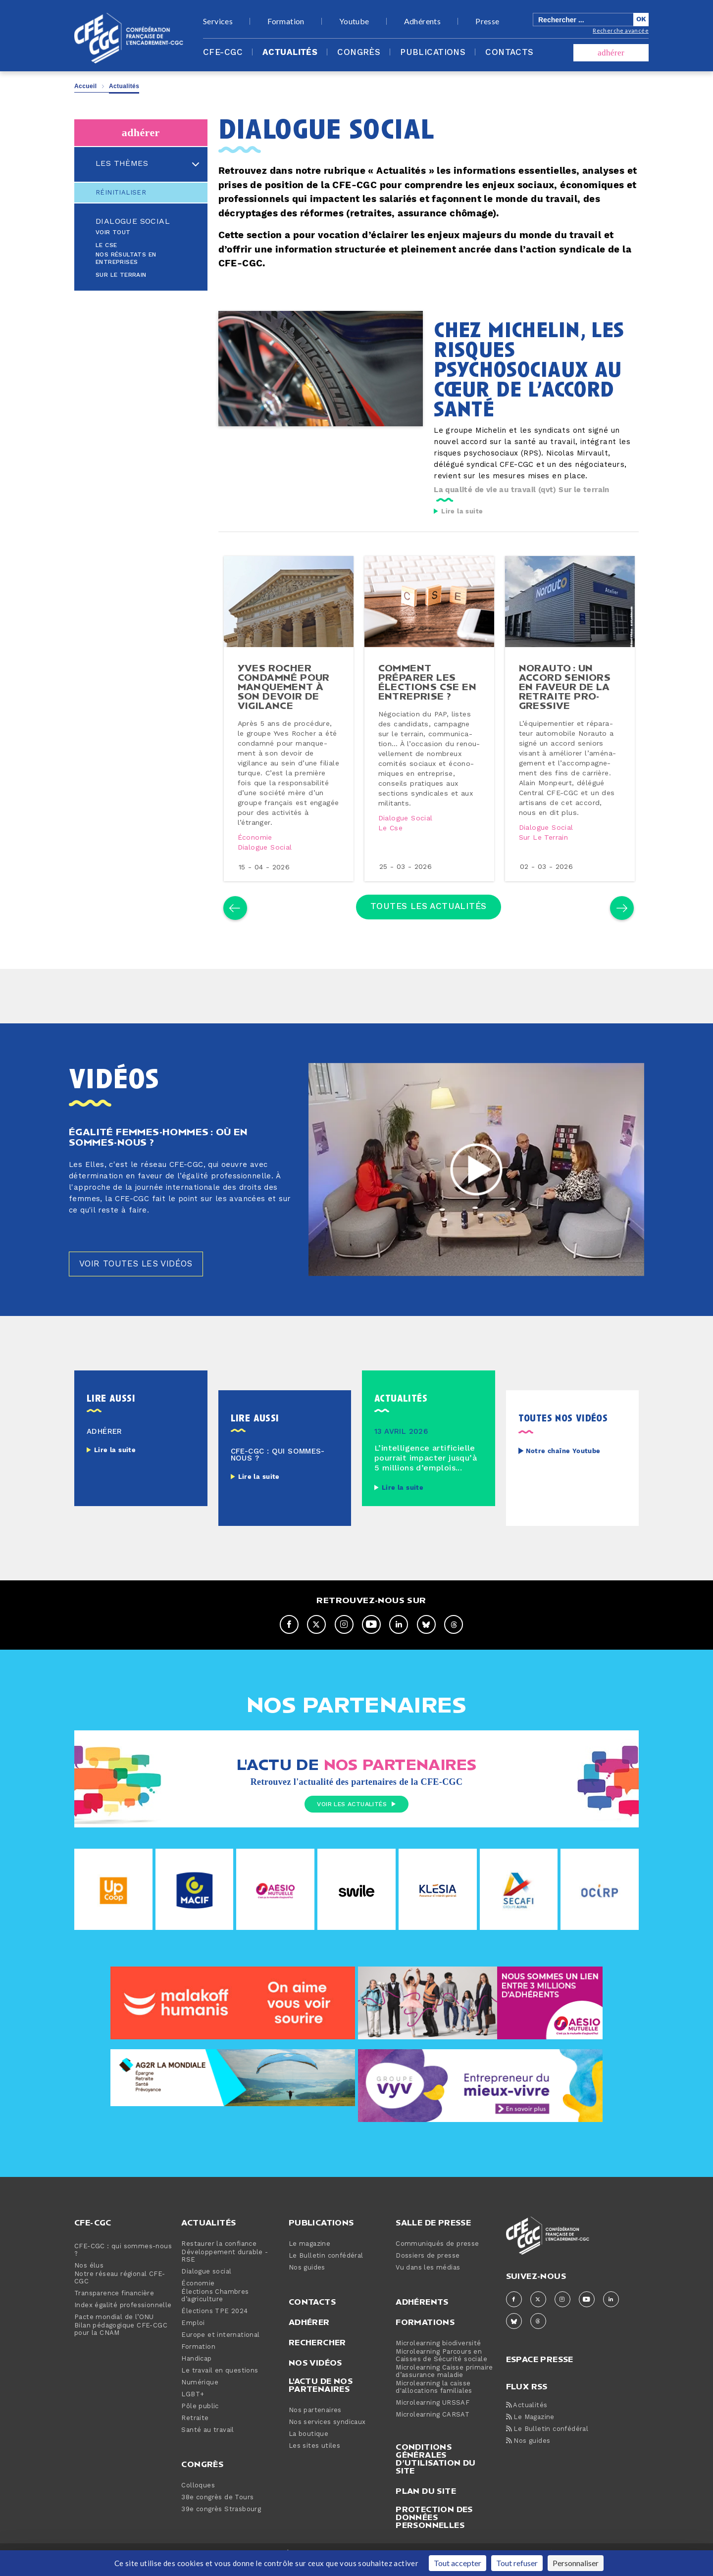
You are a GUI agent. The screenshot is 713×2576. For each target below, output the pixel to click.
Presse (487, 21)
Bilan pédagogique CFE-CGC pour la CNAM (120, 2342)
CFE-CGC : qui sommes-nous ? (123, 2263)
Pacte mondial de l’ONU (114, 2330)
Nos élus (88, 2278)
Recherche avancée (621, 30)
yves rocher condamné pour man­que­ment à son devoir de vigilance (285, 694)
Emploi (192, 2336)
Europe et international (220, 2348)
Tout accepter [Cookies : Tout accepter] (457, 2563)
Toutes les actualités (428, 915)
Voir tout (113, 232)
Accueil (85, 86)
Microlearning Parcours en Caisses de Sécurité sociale (441, 2368)
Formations (425, 2335)
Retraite (194, 2431)
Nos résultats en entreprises (126, 258)
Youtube (354, 21)
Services (218, 21)
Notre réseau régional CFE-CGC (119, 2290)
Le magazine (309, 2257)
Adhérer (309, 2335)
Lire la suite (462, 511)
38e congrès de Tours (217, 2510)
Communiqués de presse (437, 2257)
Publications (432, 52)
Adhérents (422, 21)
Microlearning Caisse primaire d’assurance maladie (444, 2384)
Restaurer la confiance (218, 2257)
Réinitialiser (121, 193)
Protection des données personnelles (434, 2530)
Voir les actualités (356, 1817)
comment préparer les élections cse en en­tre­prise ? (428, 689)
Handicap (196, 2371)
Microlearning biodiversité (438, 2356)
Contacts (509, 52)
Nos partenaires (315, 2423)
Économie (256, 845)
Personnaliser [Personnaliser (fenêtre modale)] (576, 2563)
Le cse (391, 835)
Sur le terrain (121, 275)
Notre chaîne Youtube (563, 1464)
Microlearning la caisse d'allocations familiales (434, 2400)
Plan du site (426, 2504)
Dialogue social (133, 221)
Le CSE (106, 245)
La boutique (308, 2447)
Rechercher (317, 2355)
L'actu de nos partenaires (321, 2398)
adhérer (611, 52)
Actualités (289, 52)
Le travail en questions (219, 2383)
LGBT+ (192, 2407)
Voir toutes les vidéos (139, 1276)
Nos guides (307, 2280)
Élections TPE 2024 (214, 2324)
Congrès (358, 52)
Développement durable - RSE (224, 2269)
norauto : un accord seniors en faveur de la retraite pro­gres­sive (566, 694)
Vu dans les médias (428, 2280)
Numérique (199, 2395)
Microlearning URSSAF (432, 2416)
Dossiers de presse (427, 2269)
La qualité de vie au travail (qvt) (495, 490)
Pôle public (199, 2419)
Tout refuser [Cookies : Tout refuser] (517, 2563)
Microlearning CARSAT (432, 2427)
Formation (286, 21)
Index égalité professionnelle (123, 2318)
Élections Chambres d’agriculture (215, 2308)
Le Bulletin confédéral (326, 2269)
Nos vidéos (315, 2375)
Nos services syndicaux (327, 2435)
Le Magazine (530, 2430)
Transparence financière (114, 2306)
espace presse (539, 2371)
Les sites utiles (314, 2459)
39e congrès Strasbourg (221, 2522)
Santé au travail (207, 2443)
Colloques (198, 2498)
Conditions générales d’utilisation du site (435, 2471)
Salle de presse (433, 2235)
